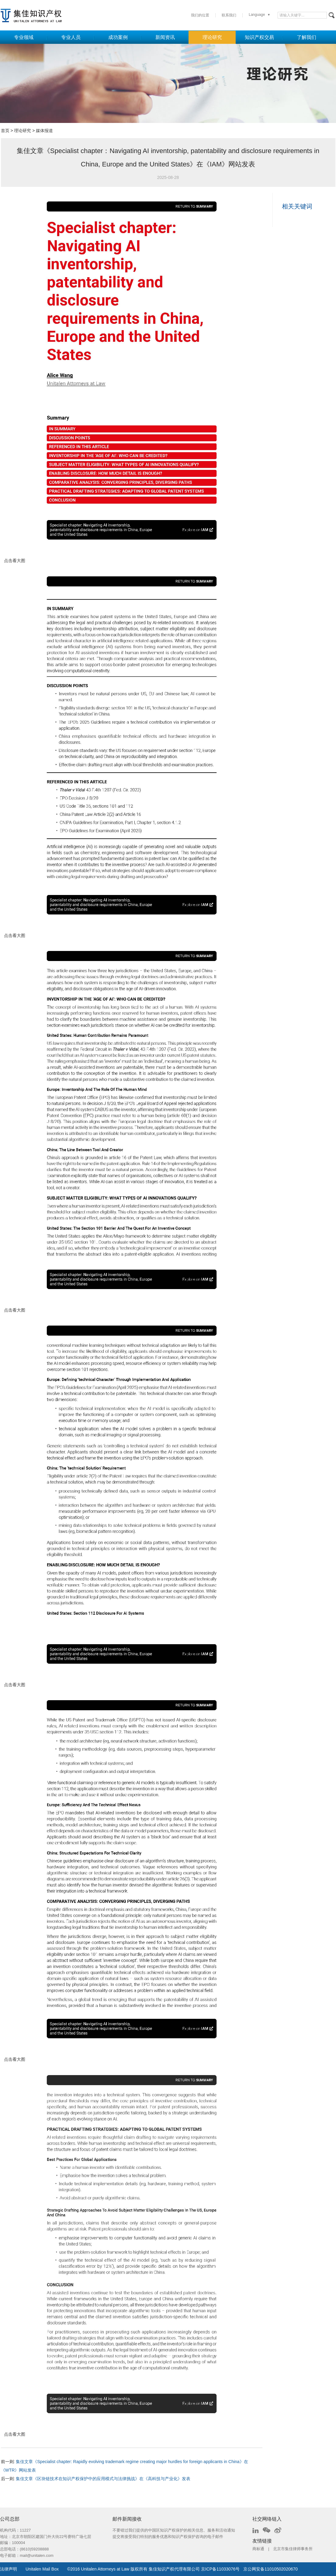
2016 (75, 2569)
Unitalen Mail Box (42, 2569)
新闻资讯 (165, 37)
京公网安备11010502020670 (270, 2569)
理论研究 (212, 37)
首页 (5, 130)
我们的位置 (200, 15)
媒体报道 (44, 130)
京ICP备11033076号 (220, 2569)
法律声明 (8, 2569)
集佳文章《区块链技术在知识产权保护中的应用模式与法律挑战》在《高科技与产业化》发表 (103, 2478)
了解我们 (306, 37)
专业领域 (23, 37)
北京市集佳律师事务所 (293, 2548)
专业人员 (71, 37)
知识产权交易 (259, 37)
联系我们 (229, 15)
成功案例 (118, 37)
